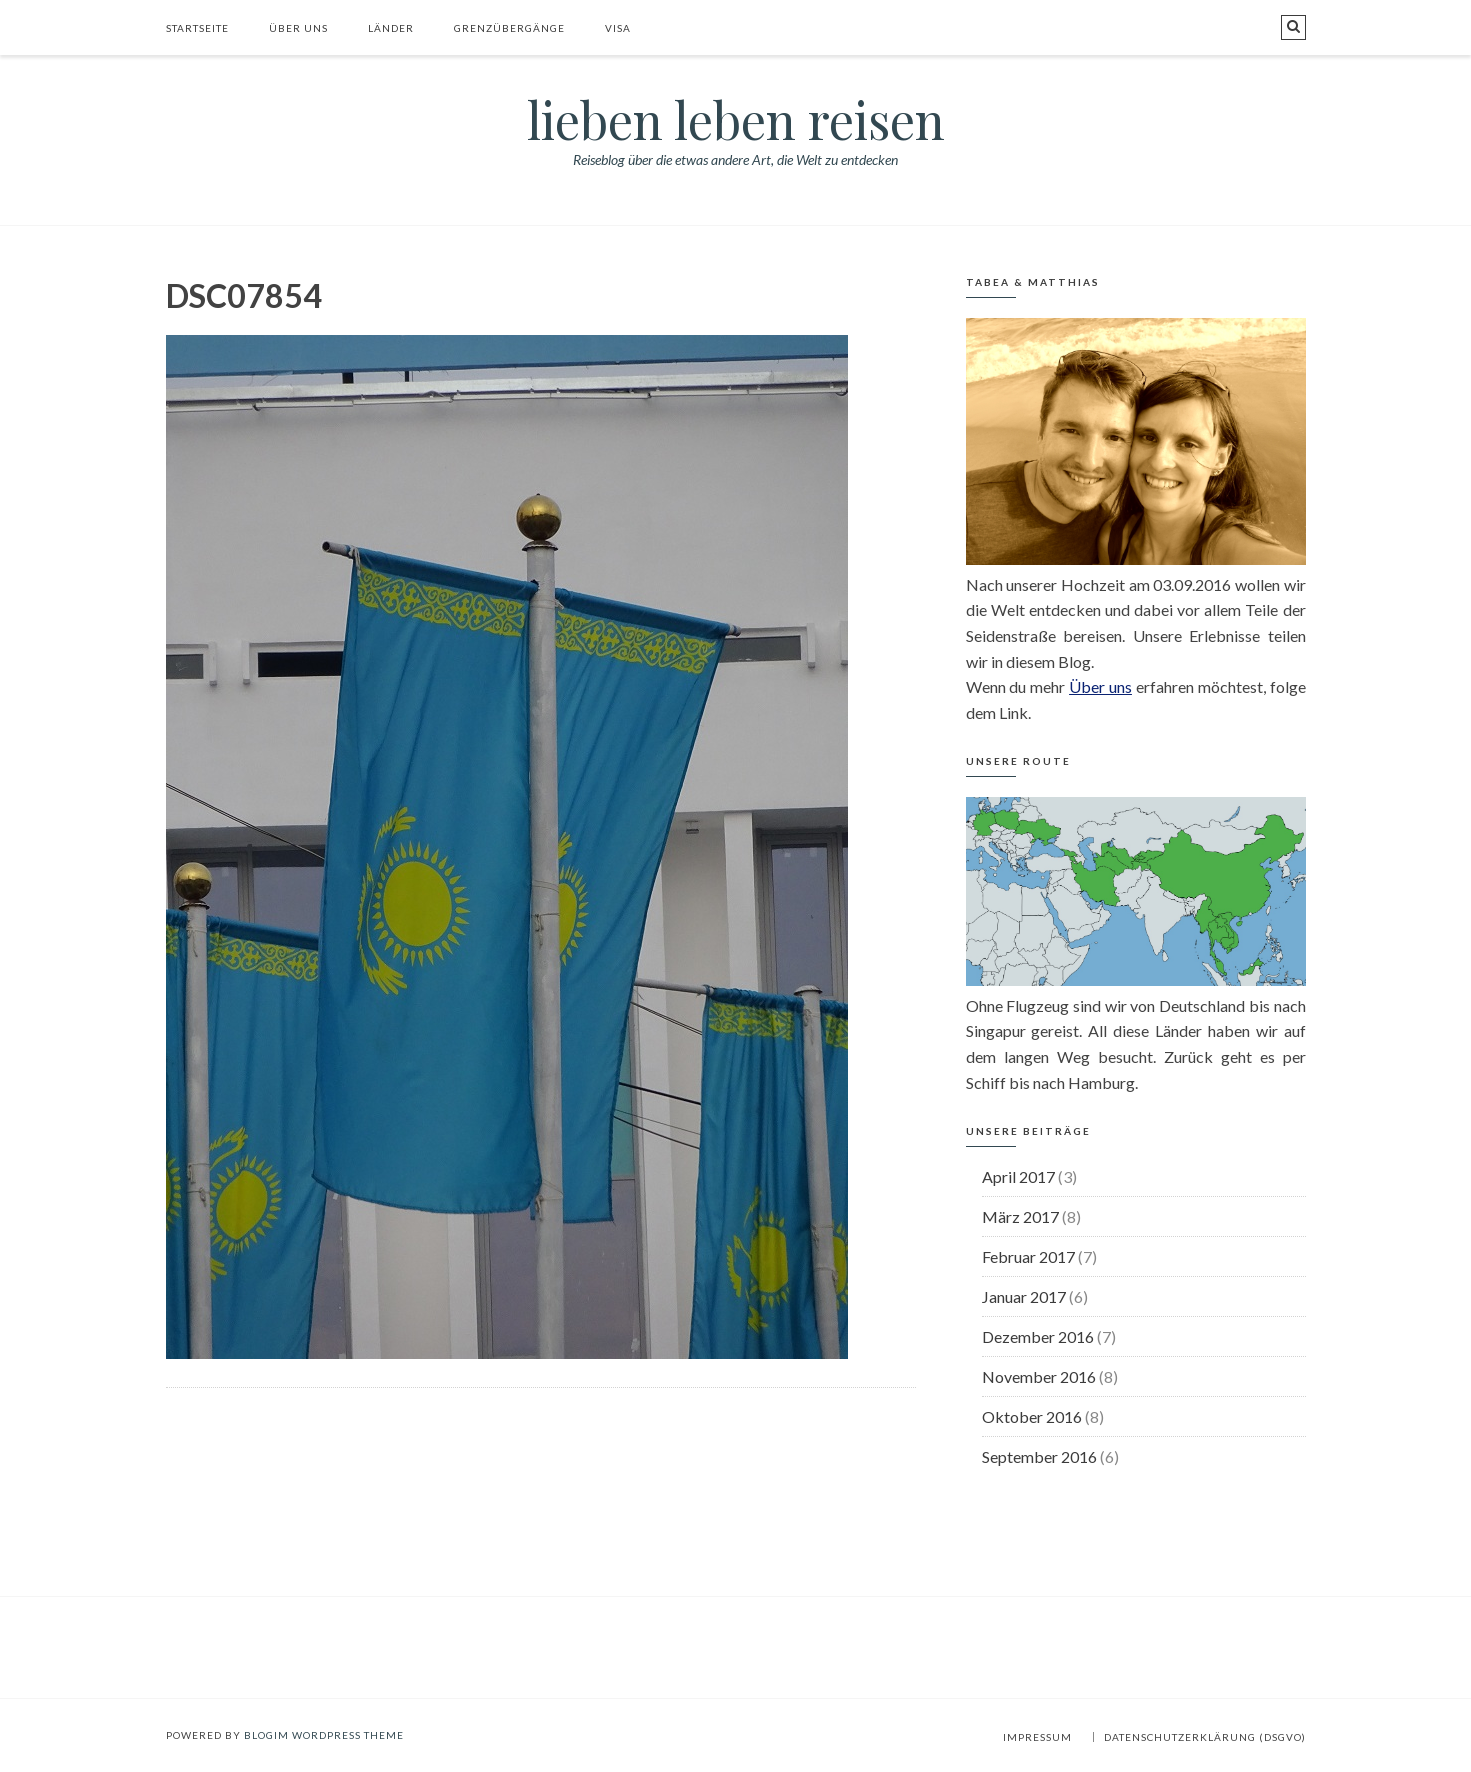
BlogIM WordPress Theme (324, 1735)
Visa (618, 28)
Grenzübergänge (509, 28)
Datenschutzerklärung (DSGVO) (1205, 1737)
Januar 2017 (1024, 1296)
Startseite (197, 28)
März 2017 (1020, 1216)
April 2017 (1018, 1176)
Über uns (298, 28)
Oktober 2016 (1032, 1416)
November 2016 (1039, 1376)
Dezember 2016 (1038, 1336)
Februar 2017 (1028, 1256)
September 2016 (1039, 1456)
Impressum (1037, 1737)
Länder (391, 28)
